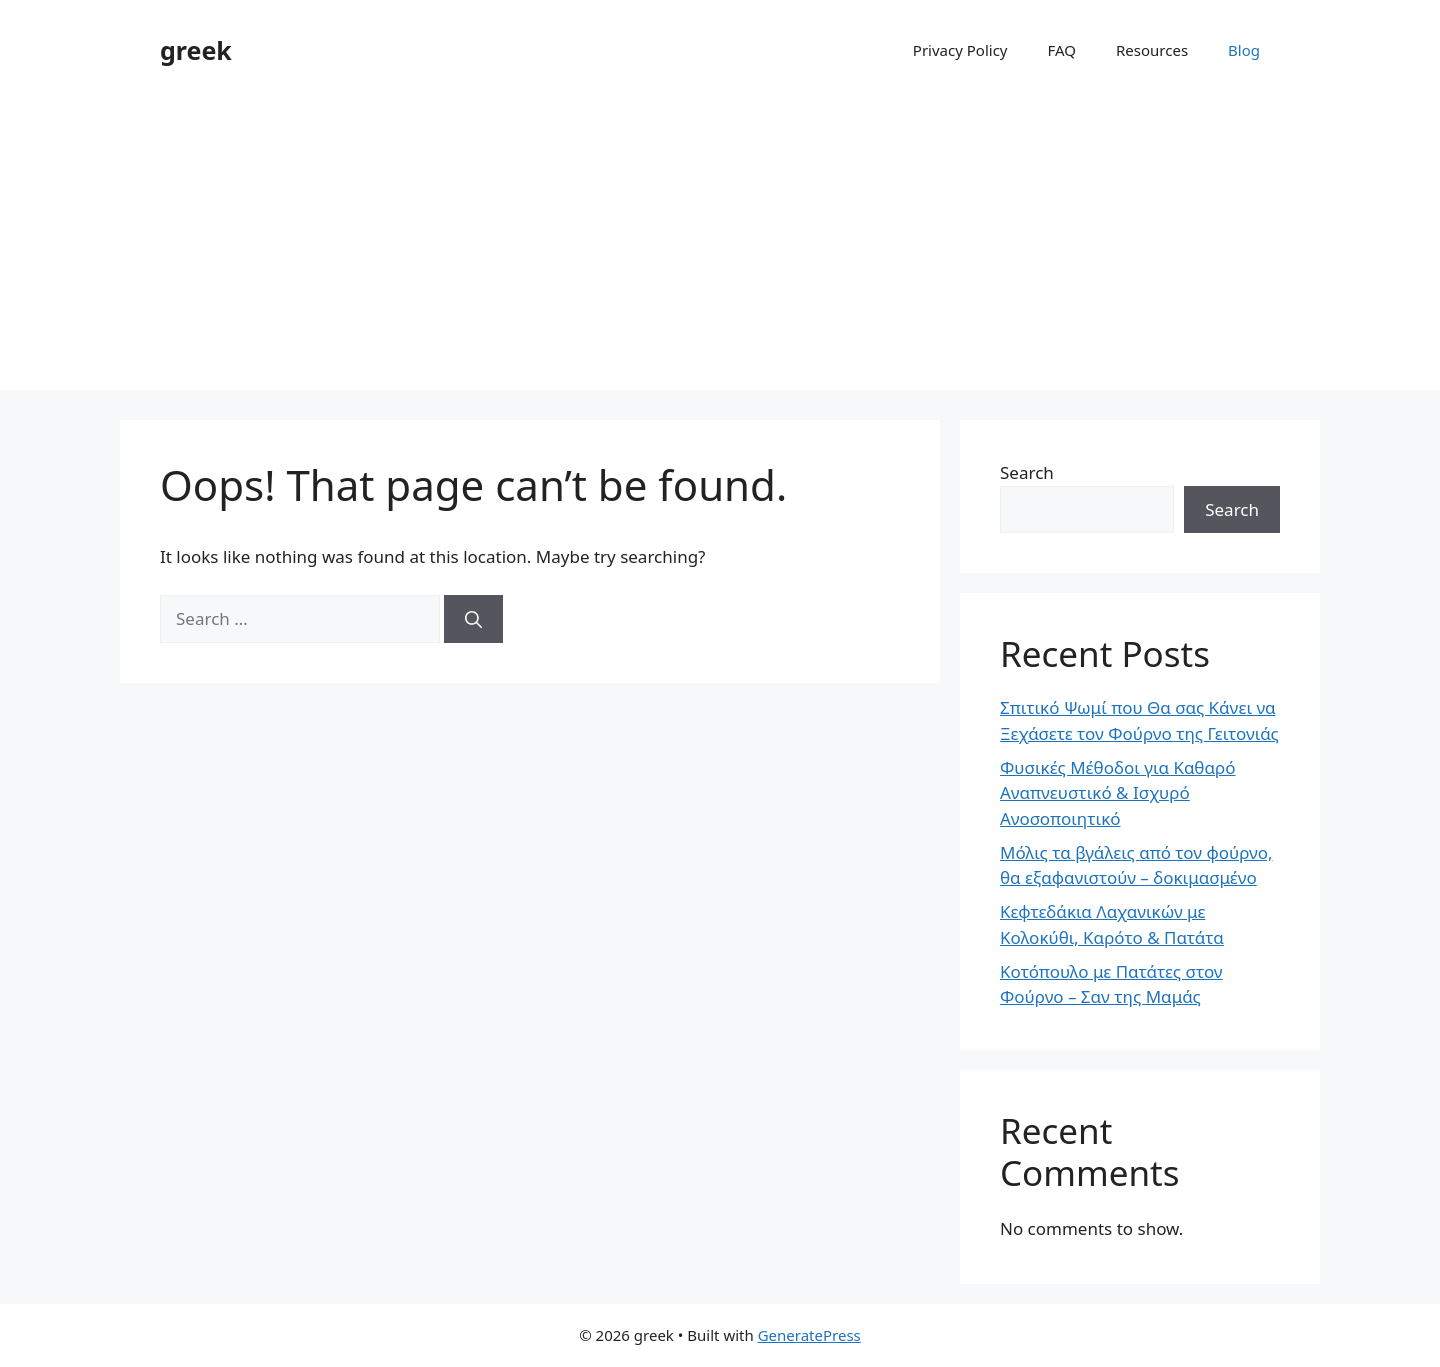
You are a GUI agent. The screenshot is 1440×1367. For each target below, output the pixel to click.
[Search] (473, 619)
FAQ (1062, 50)
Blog (1244, 50)
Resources (1152, 50)
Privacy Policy (960, 50)
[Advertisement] (720, 250)
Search (1027, 472)
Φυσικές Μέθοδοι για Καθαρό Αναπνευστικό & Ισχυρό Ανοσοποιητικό (1118, 793)
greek (196, 50)
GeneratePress (809, 1335)
